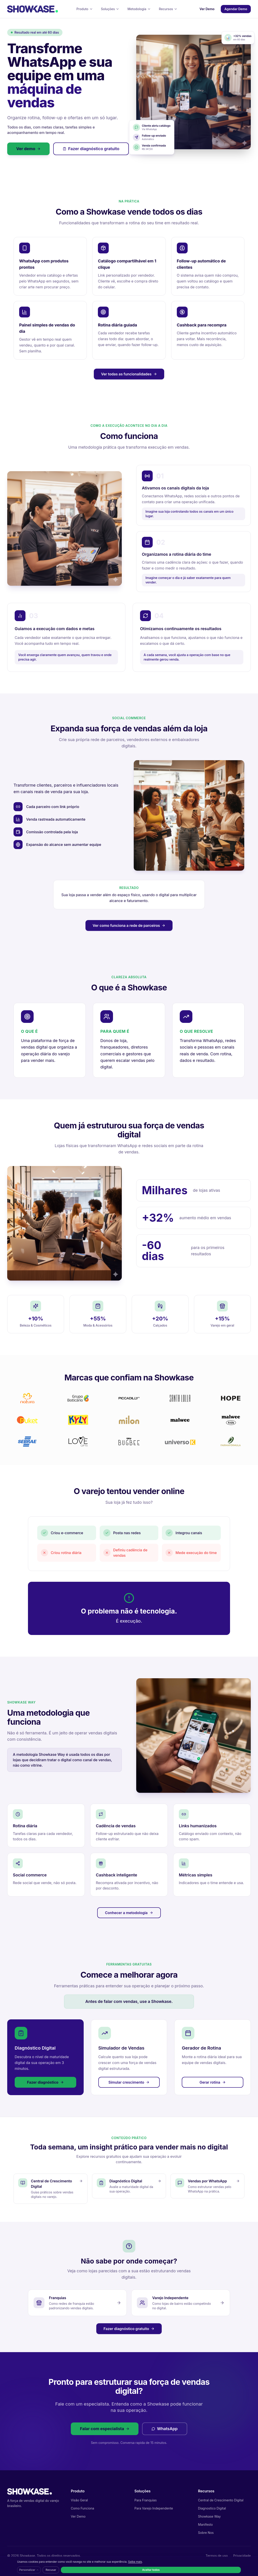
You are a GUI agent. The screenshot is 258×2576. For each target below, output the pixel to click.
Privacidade (242, 2556)
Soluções (110, 9)
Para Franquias (145, 2500)
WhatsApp (164, 2428)
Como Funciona (82, 2508)
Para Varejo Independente (153, 2508)
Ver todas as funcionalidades (129, 374)
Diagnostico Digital (212, 2508)
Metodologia (139, 9)
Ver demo (28, 148)
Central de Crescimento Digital (220, 2500)
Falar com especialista (104, 2428)
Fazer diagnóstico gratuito (91, 148)
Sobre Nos (206, 2533)
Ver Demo (207, 9)
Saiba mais (135, 2561)
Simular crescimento (129, 2082)
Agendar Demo (235, 9)
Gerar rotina (213, 2082)
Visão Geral (79, 2500)
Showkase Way (209, 2516)
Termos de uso (217, 2556)
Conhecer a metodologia (129, 1912)
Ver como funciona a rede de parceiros (129, 925)
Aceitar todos (151, 2569)
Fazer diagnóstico (45, 2082)
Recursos (168, 9)
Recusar (51, 2569)
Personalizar (29, 2569)
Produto (84, 9)
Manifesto (205, 2524)
